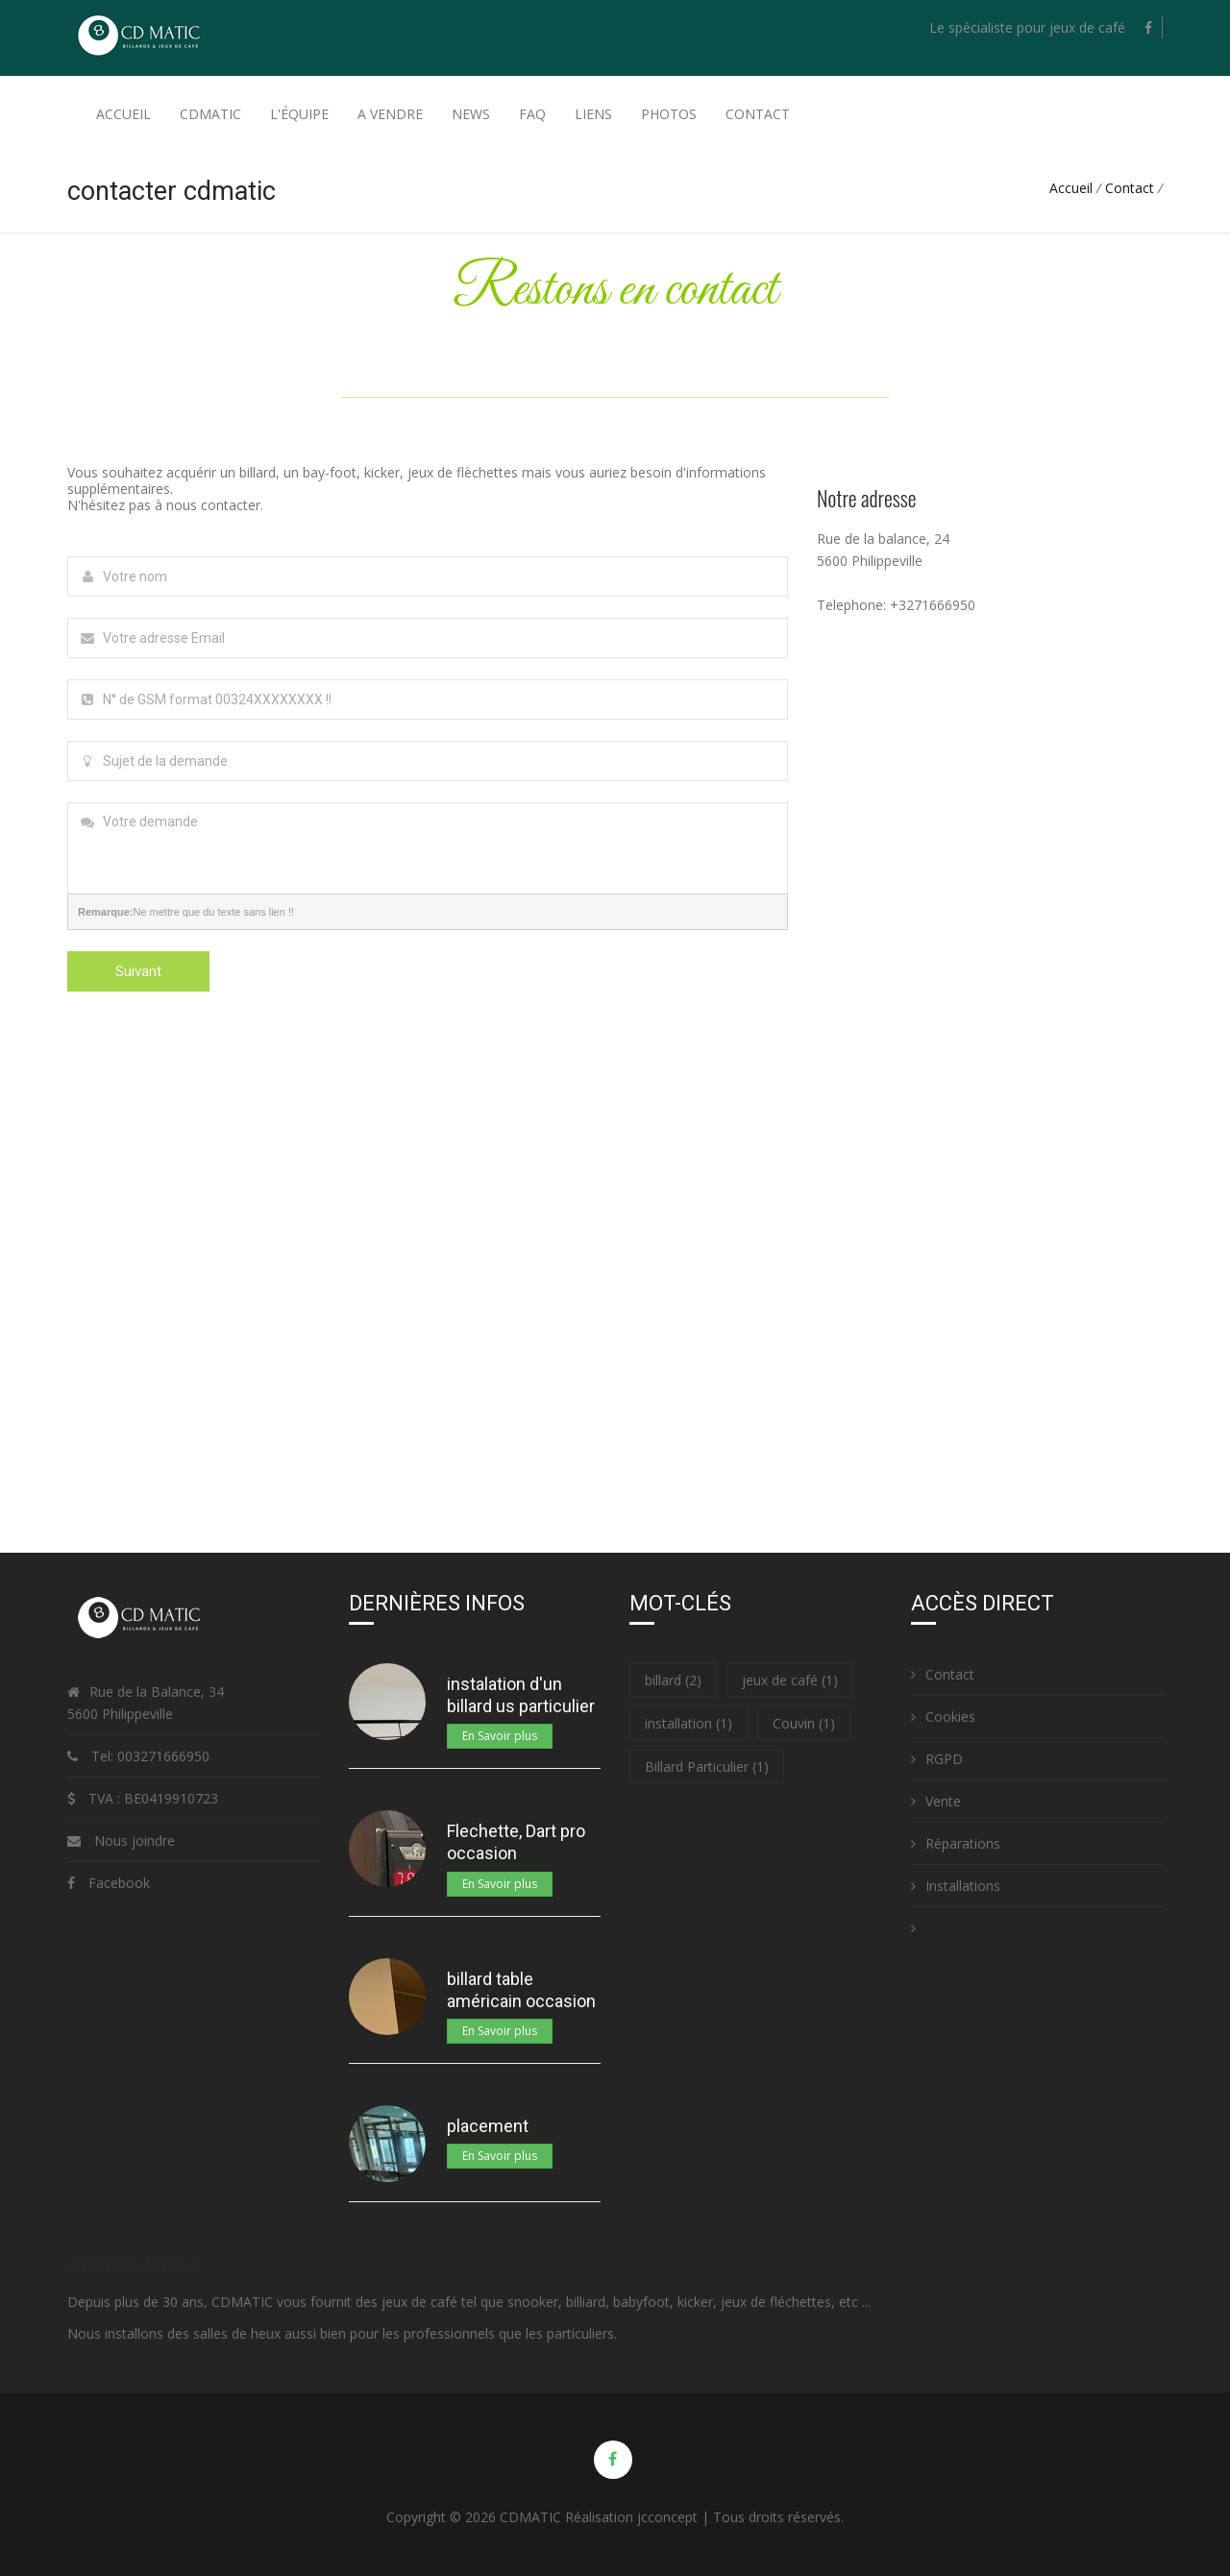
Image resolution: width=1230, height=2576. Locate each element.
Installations (955, 1886)
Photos (669, 114)
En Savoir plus (499, 1736)
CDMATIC (530, 2517)
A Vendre (390, 114)
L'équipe (299, 114)
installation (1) (688, 1723)
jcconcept (667, 2517)
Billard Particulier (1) (707, 1766)
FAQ (532, 114)
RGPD (937, 1759)
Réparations (955, 1843)
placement (488, 2126)
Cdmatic (210, 114)
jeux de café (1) (790, 1680)
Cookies (943, 1716)
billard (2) (673, 1680)
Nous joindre (134, 1840)
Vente (936, 1801)
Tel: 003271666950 (148, 1756)
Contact (758, 114)
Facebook (119, 1883)
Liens (593, 114)
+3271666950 (932, 605)
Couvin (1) (804, 1723)
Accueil (123, 114)
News (471, 114)
